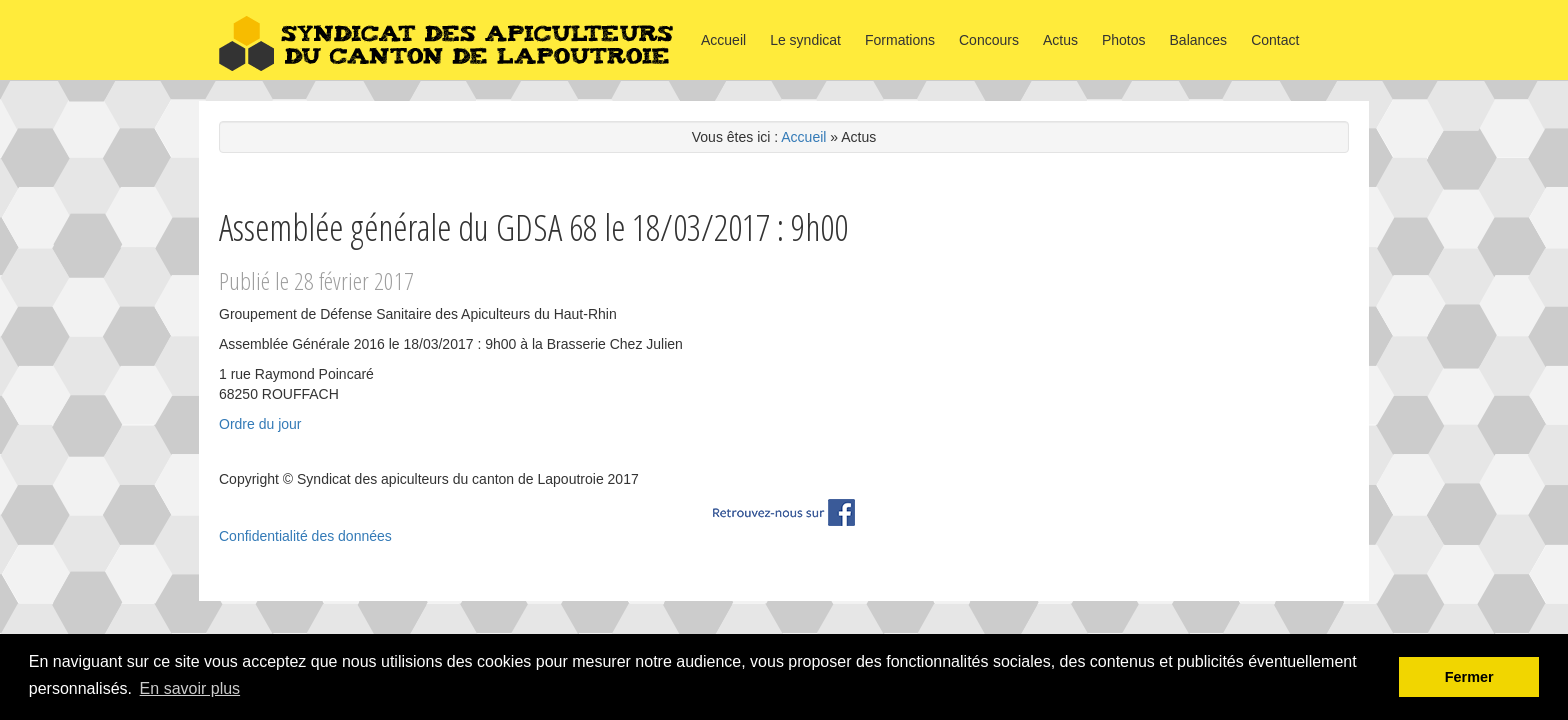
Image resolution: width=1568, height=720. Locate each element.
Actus (1060, 40)
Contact (1275, 40)
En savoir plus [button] (190, 688)
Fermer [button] (1469, 677)
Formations (900, 40)
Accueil (723, 40)
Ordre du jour (260, 424)
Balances (1199, 40)
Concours (989, 40)
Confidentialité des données (305, 536)
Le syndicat (805, 40)
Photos (1124, 40)
